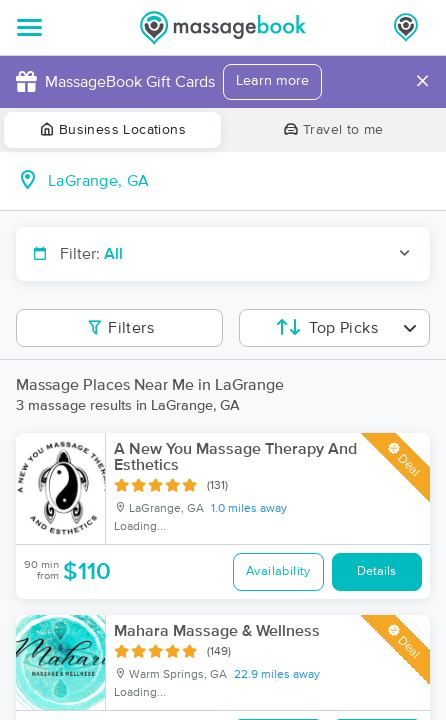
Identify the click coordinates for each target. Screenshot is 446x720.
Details (376, 571)
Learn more (272, 81)
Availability (278, 571)
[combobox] (239, 181)
